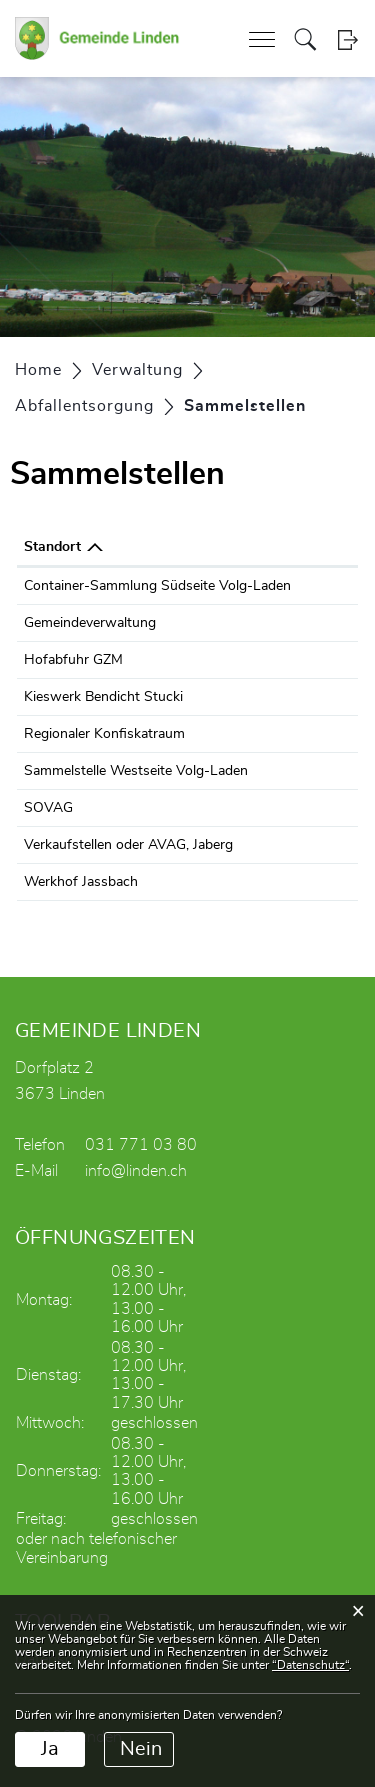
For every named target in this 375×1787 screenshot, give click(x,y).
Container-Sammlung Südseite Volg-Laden (157, 586)
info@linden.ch (136, 1171)
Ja (50, 1749)
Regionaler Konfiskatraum (104, 734)
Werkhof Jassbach (81, 882)
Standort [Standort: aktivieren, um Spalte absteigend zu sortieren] (52, 547)
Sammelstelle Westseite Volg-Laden (136, 771)
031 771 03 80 (141, 1145)
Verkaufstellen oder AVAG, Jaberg (128, 845)
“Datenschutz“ (310, 1665)
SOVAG (48, 808)
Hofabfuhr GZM (73, 660)
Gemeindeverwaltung (90, 623)
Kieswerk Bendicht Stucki (103, 697)
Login (347, 39)
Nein (141, 1749)
